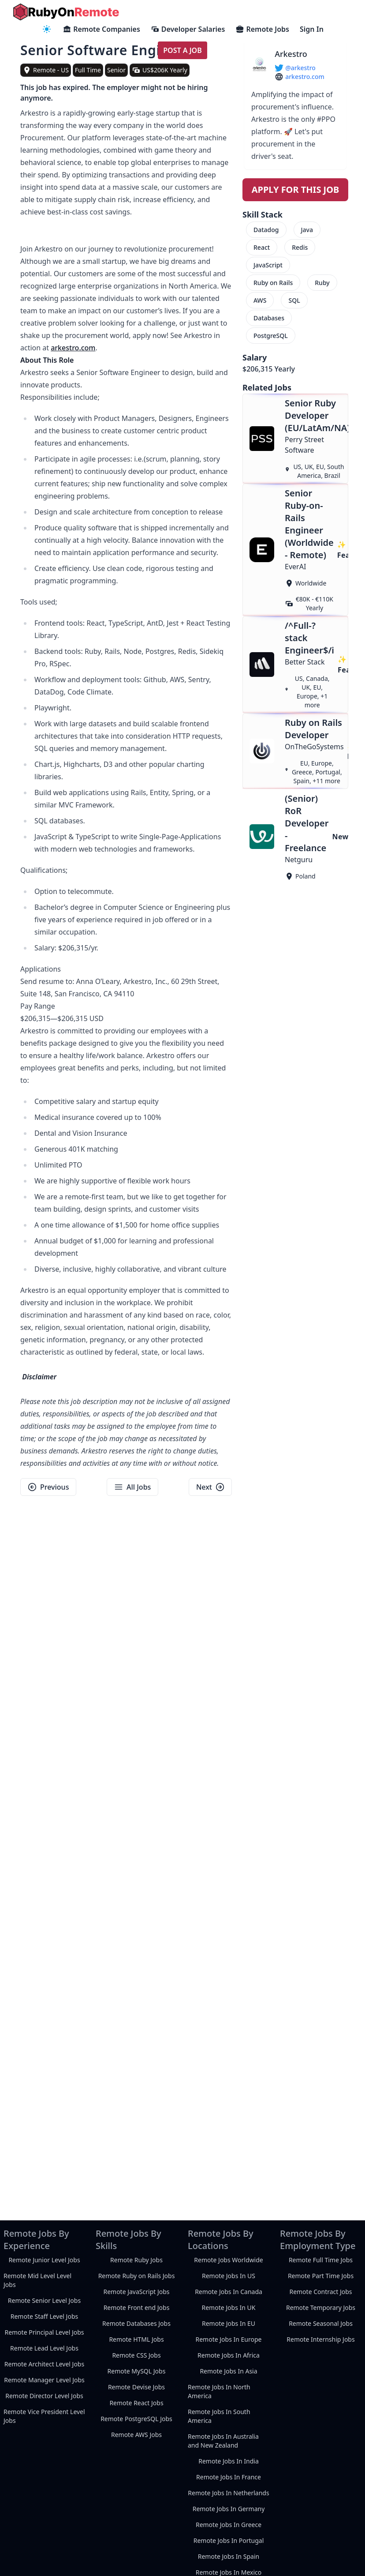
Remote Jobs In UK (229, 2307)
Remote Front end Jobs (137, 2307)
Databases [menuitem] (268, 318)
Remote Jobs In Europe (229, 2339)
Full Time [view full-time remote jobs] (88, 70)
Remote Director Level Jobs (44, 2396)
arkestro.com (73, 348)
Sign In (312, 29)
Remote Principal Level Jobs (44, 2332)
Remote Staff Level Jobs (44, 2316)
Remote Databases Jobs (136, 2323)
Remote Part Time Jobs (321, 2276)
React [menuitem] (261, 247)
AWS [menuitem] (259, 300)
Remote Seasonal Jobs (321, 2323)
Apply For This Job (295, 189)
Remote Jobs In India (228, 2461)
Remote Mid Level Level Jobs (37, 2280)
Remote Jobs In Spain (228, 2556)
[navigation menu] (46, 29)
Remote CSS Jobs (136, 2355)
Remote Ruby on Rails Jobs (136, 2276)
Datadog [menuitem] (266, 229)
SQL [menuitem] (294, 300)
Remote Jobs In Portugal (229, 2540)
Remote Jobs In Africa (228, 2355)
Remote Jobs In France (228, 2477)
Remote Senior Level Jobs (44, 2300)
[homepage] (66, 12)
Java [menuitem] (307, 229)
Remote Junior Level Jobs (44, 2260)
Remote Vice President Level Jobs (44, 2416)
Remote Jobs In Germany (229, 2509)
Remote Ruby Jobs (136, 2260)
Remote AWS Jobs (136, 2434)
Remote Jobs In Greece (228, 2524)
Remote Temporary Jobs (320, 2307)
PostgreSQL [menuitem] (270, 335)
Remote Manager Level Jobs (44, 2380)
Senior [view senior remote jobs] (116, 70)
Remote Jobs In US (228, 2276)
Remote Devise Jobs (136, 2387)
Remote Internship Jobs (320, 2339)
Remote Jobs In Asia (228, 2371)
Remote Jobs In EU (228, 2323)
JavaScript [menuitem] (268, 265)
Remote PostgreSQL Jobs (136, 2419)
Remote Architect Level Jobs (44, 2364)
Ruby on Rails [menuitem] (273, 282)
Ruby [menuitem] (322, 282)
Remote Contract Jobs (320, 2291)
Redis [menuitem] (300, 247)
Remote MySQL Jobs (137, 2371)
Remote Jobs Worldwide (228, 2260)
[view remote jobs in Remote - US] (45, 70)
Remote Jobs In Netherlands (228, 2493)
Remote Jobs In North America (219, 2391)
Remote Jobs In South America (219, 2416)
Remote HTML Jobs (136, 2339)
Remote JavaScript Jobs (136, 2291)
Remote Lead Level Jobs (44, 2348)
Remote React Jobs (136, 2403)
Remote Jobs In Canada (228, 2291)
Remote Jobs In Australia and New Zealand (223, 2440)
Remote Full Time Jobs (321, 2260)
